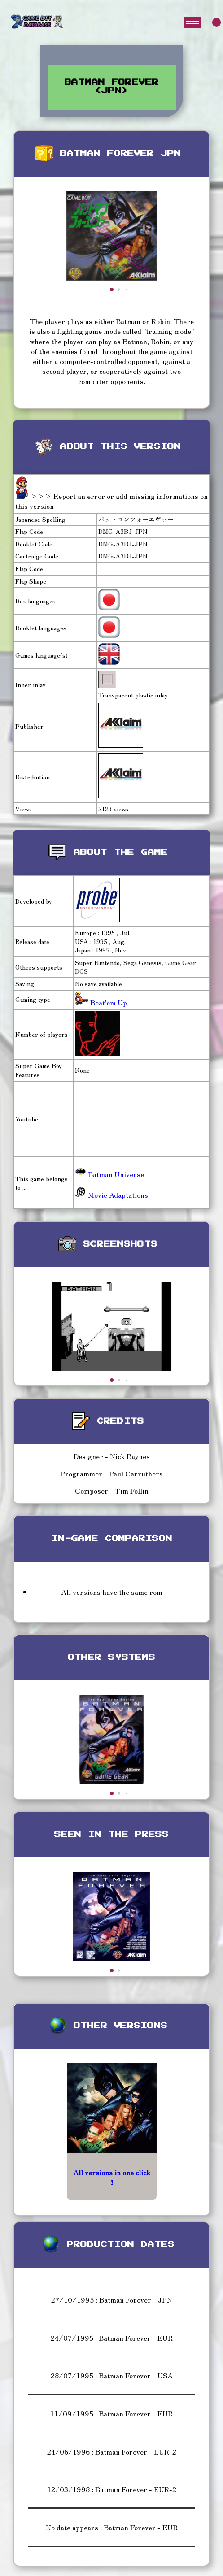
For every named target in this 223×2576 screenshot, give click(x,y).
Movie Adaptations (111, 1195)
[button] (112, 289)
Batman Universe (109, 1174)
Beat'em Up (107, 1002)
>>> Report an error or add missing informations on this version (111, 501)
